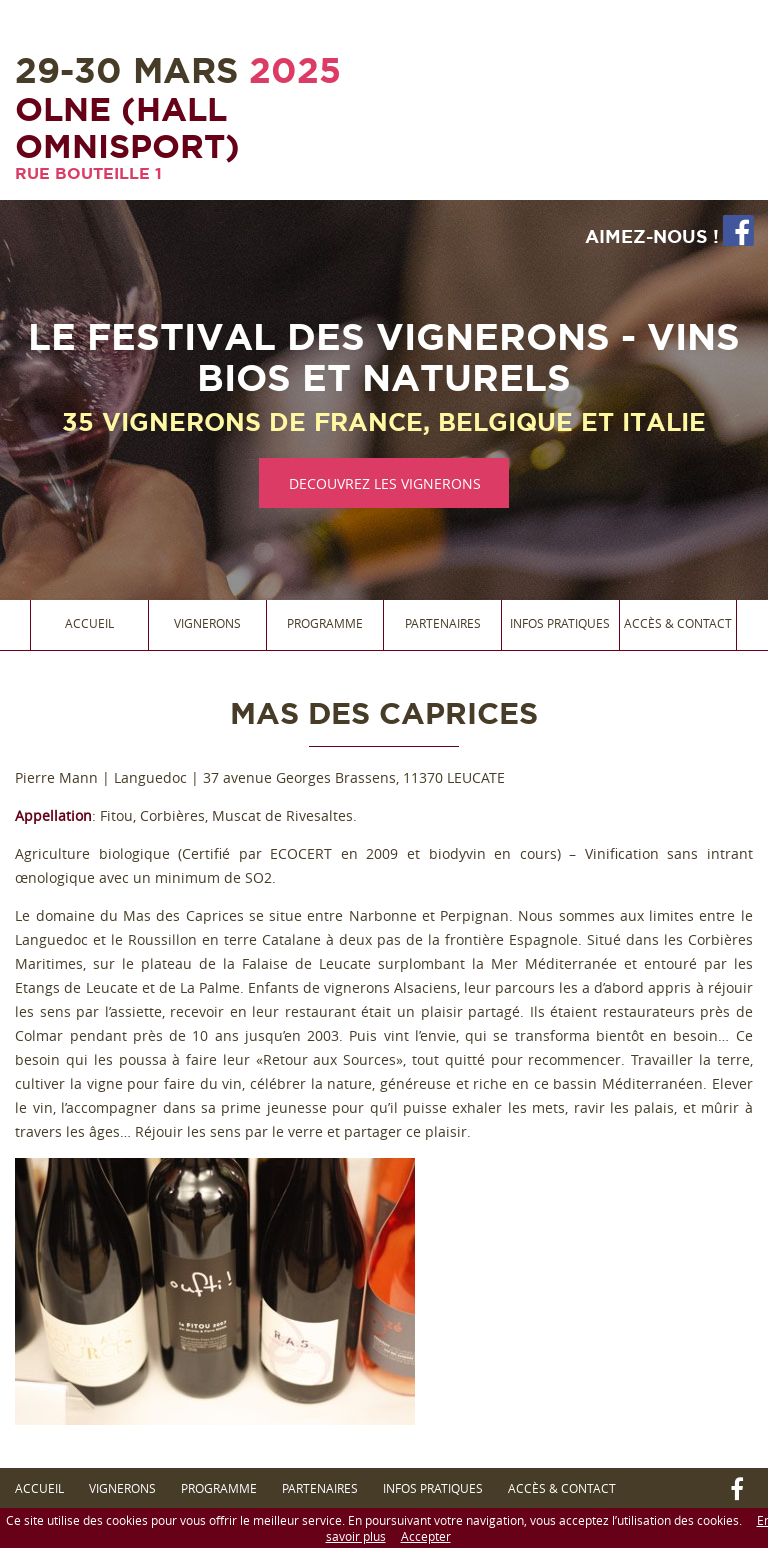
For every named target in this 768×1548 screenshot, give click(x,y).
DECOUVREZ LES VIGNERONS (385, 483)
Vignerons (207, 623)
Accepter (426, 1536)
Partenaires (443, 623)
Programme (325, 623)
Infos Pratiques (560, 623)
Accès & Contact (678, 623)
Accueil (89, 623)
